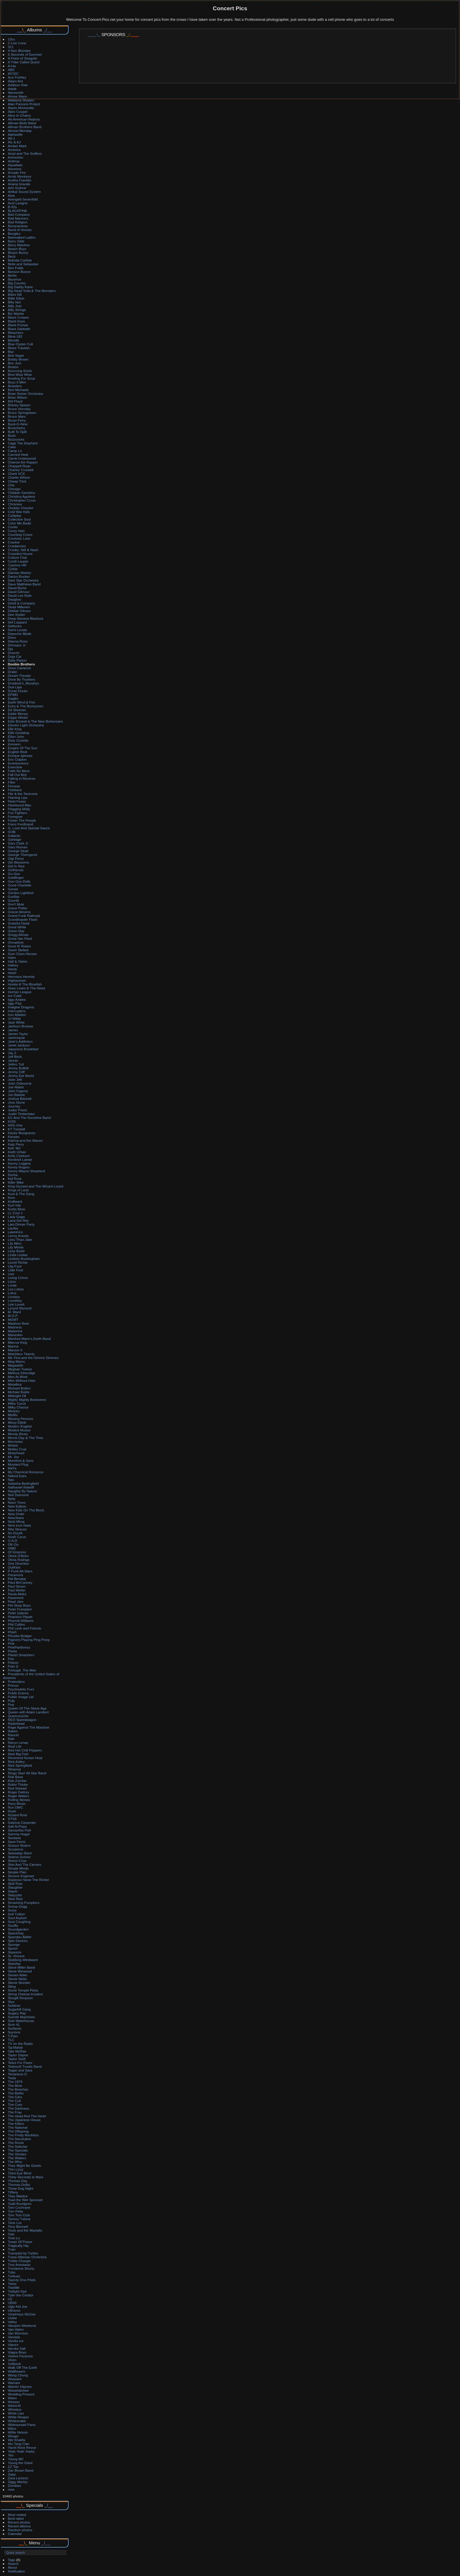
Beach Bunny (18, 252)
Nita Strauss (17, 1529)
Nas (11, 1479)
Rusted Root (17, 1815)
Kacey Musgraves (21, 1133)
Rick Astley (16, 1761)
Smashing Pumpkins (23, 1902)
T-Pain (13, 2036)
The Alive (15, 2085)
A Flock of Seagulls (22, 58)
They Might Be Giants (24, 2165)
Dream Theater (19, 675)
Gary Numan (18, 847)
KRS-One (15, 1125)
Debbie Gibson (19, 611)
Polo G (13, 1666)
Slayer (13, 1891)
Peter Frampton (20, 1609)
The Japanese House (24, 2120)
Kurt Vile (14, 1205)
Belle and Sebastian (23, 264)
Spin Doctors (18, 1941)
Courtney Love (19, 538)
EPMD (13, 694)
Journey (14, 1106)
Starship (14, 1963)
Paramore (15, 1575)
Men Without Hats (21, 1380)
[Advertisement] (267, 63)
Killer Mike (16, 1182)
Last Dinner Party (21, 1224)
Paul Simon (17, 1586)
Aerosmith (15, 92)
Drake (12, 672)
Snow (12, 1910)
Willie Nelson (18, 2432)
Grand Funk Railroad (24, 915)
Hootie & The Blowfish (25, 984)
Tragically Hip (18, 2245)
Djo (10, 649)
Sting (12, 1986)
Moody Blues (18, 1434)
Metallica (14, 1384)
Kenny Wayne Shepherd (26, 1171)
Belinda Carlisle (20, 260)
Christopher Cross (22, 500)
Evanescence (18, 763)
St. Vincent (16, 1956)
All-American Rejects (24, 119)
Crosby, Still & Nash (23, 550)
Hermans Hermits (21, 976)
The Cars (15, 2097)
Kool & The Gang (21, 1194)
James (13, 1030)
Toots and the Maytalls (25, 2230)
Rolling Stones (19, 1800)
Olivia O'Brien (18, 1556)
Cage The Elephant (23, 443)
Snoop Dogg (17, 1906)
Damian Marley (19, 573)
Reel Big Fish (18, 1754)
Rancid (13, 1735)
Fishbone (15, 790)
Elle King (14, 729)
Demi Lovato (17, 630)
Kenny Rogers (19, 1167)
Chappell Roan (19, 466)
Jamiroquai (16, 1037)
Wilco (12, 2428)
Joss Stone (16, 1102)
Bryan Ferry (17, 420)
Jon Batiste (16, 1095)
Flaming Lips (18, 797)
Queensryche (18, 1716)
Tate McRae (17, 2051)
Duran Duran (18, 691)
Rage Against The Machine (28, 1727)
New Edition (17, 1506)
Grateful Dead (18, 923)
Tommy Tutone (19, 2219)
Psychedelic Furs (21, 1689)
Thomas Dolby (19, 2184)
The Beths (16, 2093)
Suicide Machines (21, 2017)
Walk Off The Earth (22, 2367)
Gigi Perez (16, 858)
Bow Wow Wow (20, 374)
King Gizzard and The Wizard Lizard (35, 1186)
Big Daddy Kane (20, 287)
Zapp (12, 2474)
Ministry (14, 1411)
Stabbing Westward (23, 1960)
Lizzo (12, 1281)
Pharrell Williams (21, 1620)
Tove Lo (14, 2238)
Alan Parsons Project (24, 104)
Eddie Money (18, 714)
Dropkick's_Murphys (23, 683)
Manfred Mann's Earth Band (29, 1338)
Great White (17, 927)
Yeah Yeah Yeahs (21, 2451)
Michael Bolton (19, 1388)
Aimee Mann (17, 96)
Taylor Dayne (18, 2055)
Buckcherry (16, 428)
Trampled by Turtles (23, 2253)
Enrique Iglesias (20, 755)
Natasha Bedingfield (23, 1483)
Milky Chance (18, 1407)
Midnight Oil (17, 1396)
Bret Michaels (18, 390)
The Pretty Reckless (23, 2135)
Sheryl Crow (17, 1861)
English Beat (17, 752)
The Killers (16, 2123)
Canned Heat (18, 454)
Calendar (15, 2534)
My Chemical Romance (26, 1472)
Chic (11, 485)
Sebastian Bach (20, 1853)
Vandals (14, 2337)
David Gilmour (19, 592)
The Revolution (19, 2139)
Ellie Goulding (18, 733)
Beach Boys (17, 249)
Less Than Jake (20, 1239)
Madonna (15, 1331)
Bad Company (19, 214)
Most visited (17, 2514)
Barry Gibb (16, 241)
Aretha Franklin (19, 180)
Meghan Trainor (20, 1369)
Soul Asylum (17, 1918)
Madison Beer (18, 1323)
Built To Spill (17, 432)
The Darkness (18, 2108)
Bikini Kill (15, 294)
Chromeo (15, 504)
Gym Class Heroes (22, 954)
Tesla (12, 2078)
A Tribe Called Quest (24, 62)
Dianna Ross (18, 641)
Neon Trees (17, 1502)
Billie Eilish (16, 298)
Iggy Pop (14, 1003)
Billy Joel (14, 306)
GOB (12, 832)
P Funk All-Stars (20, 1571)
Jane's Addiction (20, 1041)
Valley (12, 2322)
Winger (13, 2436)
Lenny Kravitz (18, 1236)
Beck (12, 256)
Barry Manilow (19, 245)
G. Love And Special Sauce (29, 828)
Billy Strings (17, 310)
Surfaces (14, 2028)
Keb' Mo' (14, 1148)
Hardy (12, 969)
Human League (19, 992)
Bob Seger (16, 355)
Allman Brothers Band (24, 127)
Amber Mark (17, 146)
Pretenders (16, 1681)
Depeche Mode (19, 633)
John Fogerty (18, 1091)
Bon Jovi (14, 363)
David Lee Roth (20, 595)
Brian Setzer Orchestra (25, 393)
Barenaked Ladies (22, 237)
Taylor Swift (17, 2059)
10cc (11, 39)
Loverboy (15, 1300)
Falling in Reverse (21, 778)
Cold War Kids (19, 512)
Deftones (15, 626)
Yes (10, 2455)
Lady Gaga (16, 1217)
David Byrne (17, 588)
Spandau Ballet (19, 1937)
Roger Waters (18, 1796)
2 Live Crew (17, 43)
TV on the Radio (20, 2043)
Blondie (13, 340)
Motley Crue (17, 1449)
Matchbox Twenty (21, 1354)
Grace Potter (18, 908)
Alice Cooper (18, 111)
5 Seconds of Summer (25, 54)
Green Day (16, 931)
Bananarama (18, 226)
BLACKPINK (17, 211)
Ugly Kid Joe (17, 2306)
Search (13, 2563)
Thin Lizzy (15, 2169)
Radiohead (16, 1723)
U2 (10, 2299)
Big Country (17, 283)
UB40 (12, 2303)
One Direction (18, 1563)
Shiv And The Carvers (24, 1864)
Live (11, 1274)
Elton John (16, 736)
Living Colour (18, 1277)
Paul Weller (17, 1590)
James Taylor (18, 1034)
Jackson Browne (20, 1026)
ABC (11, 70)
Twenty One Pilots (22, 2280)
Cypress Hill (17, 565)
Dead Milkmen (19, 607)
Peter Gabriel (18, 1613)
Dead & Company (21, 603)
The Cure (15, 2104)
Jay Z (12, 1053)
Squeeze (14, 1952)
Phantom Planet (20, 1617)
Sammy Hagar (19, 1834)
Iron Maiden (17, 1015)
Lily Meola (15, 1247)
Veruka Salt (17, 2348)
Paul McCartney (20, 1582)
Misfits (13, 1415)
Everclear (15, 767)
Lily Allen (14, 1243)
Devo (12, 637)
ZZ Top (13, 2466)
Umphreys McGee (22, 2314)
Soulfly (13, 1925)
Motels (13, 1445)
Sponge (14, 1944)
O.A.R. (13, 1540)
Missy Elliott (17, 1422)
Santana (14, 1838)
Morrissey (15, 1441)
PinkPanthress (19, 1647)
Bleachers (15, 332)
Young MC (16, 2459)
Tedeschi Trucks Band (25, 2066)
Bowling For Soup (21, 378)
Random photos (20, 2530)
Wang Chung (18, 2375)
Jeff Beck (15, 1056)
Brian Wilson (17, 397)
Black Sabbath (19, 329)
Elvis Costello (18, 740)
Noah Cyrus (17, 1537)
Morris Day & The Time (25, 1438)
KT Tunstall (16, 1129)
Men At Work (18, 1377)
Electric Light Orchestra (26, 725)
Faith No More (19, 771)
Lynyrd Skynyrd (20, 1308)
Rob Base (15, 1777)
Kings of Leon (18, 1190)
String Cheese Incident (25, 1994)
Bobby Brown (18, 359)
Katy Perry (16, 1144)
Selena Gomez (19, 1857)
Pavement (15, 1598)
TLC (11, 2040)
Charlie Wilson (19, 477)
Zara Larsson (18, 2478)
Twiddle (14, 2287)
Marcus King (17, 1342)
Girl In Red (16, 866)
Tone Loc (15, 2223)
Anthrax (14, 161)
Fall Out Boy (17, 774)
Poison (13, 1662)
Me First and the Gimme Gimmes (33, 1358)
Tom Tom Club (19, 2215)
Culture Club (17, 557)
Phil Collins (16, 1624)
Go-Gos (14, 874)
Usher (12, 2318)
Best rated (16, 2518)
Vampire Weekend (22, 2325)
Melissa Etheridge (21, 1373)
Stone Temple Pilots (23, 1990)
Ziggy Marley (18, 2482)
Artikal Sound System (24, 191)
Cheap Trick (17, 481)
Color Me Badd (19, 523)
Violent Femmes (20, 2356)
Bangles (14, 233)
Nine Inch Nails (19, 1525)
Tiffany (13, 2192)
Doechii (13, 653)
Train (12, 2249)
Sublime (14, 2005)
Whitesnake (17, 2421)
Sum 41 (14, 2024)
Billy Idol (14, 302)
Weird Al (14, 2405)
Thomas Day (18, 2181)
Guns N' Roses (19, 946)
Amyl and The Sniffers (25, 153)
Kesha (13, 1175)
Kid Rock (15, 1178)
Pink (11, 1643)
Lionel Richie (18, 1262)
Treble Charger (19, 2261)
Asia (11, 195)
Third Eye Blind (19, 2173)
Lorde (12, 1285)
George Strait (18, 851)
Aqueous (14, 169)
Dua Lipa (15, 687)
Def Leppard (17, 622)
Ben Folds (15, 268)
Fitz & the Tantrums (23, 794)
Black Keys (16, 321)
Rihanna (14, 1769)
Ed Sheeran (17, 710)
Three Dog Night (20, 2188)
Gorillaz (14, 896)
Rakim (13, 1731)
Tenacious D (17, 2074)
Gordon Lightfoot (21, 893)
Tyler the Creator (21, 2295)
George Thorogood (22, 855)
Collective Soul (19, 519)
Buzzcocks (16, 439)
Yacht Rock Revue (22, 2447)
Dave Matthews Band (24, 584)
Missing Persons (20, 1418)
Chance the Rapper (23, 462)
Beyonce (14, 279)
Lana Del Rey (18, 1220)
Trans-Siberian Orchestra (27, 2257)
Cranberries (17, 546)
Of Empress (17, 1552)
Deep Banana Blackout (25, 618)
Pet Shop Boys (19, 1605)
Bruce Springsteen (22, 412)
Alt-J (11, 138)
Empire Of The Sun (23, 748)
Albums (34, 29)
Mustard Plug (18, 1464)
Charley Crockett (21, 470)
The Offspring (18, 2131)
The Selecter (18, 2146)
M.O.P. (13, 1316)
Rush (12, 1811)
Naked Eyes (17, 1476)
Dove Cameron (19, 668)
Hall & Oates (17, 961)
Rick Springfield (20, 1765)
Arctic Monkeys (19, 176)
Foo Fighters (17, 813)
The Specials (18, 2150)
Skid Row (15, 1883)
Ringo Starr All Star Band (27, 1773)
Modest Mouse (19, 1430)
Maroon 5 (15, 1350)
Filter (12, 782)
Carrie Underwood (22, 458)
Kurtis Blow (16, 1209)
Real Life (14, 1746)
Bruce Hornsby (19, 409)
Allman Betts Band (22, 123)
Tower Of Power (20, 2242)
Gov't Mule (16, 904)
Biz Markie (16, 313)
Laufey (13, 1228)
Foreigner (15, 816)
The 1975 (15, 2082)
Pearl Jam (15, 1601)
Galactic (14, 835)
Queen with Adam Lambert (28, 1712)
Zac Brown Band (20, 2470)
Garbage (14, 839)
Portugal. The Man (22, 1670)
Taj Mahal (15, 2047)
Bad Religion (18, 222)
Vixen (12, 2360)
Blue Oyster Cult (20, 344)
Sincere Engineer (21, 1876)
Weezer (14, 2402)
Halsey (13, 965)
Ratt (11, 1739)
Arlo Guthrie (17, 188)
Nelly (12, 1499)
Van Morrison (18, 2333)
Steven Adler (18, 1975)
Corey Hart (16, 531)
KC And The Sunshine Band (29, 1117)
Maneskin (15, 1335)
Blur (11, 352)
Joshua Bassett (19, 1098)
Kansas (13, 1137)
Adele (12, 89)
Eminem (14, 744)
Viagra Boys (17, 2352)
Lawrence (15, 1232)
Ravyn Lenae (18, 1742)
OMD (12, 1548)
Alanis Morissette (21, 108)
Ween (12, 2398)
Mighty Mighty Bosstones (27, 1399)
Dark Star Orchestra (23, 580)
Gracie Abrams (19, 912)
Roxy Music (17, 1803)
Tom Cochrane (19, 2207)
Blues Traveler (19, 348)
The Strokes (17, 2154)
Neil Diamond (18, 1495)
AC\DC (13, 73)
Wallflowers (17, 2371)
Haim (12, 957)
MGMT (13, 1319)
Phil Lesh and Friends (24, 1628)
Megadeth (15, 1365)
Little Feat (15, 1270)
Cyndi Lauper (18, 561)
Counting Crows (20, 534)
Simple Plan (17, 1872)
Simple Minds (18, 1868)
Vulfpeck (14, 2364)
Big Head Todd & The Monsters (32, 291)
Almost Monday (20, 130)
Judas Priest (17, 1110)
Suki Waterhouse (21, 2021)
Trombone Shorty (21, 2268)
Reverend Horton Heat (25, 1758)
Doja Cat (14, 656)
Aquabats (15, 165)
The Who (15, 2162)
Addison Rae (18, 85)
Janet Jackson (19, 1045)
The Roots (16, 2143)
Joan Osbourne (19, 1083)
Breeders (15, 386)
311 (11, 47)
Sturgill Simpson (20, 1998)
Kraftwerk (15, 1201)
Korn (11, 1197)
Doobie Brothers (21, 664)
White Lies (16, 2413)
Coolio (13, 527)
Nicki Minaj (16, 1521)
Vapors (13, 2344)
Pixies (12, 1651)
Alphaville (15, 134)
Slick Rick (15, 1899)
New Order (16, 1514)
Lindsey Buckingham (24, 1258)
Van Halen (16, 2329)
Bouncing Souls (20, 371)
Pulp (11, 1700)
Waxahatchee (18, 2390)
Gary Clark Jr (18, 843)
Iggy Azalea (17, 999)
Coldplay (14, 515)
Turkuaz (14, 2276)
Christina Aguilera (21, 496)
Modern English (20, 1426)
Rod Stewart (17, 1788)
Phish (12, 1632)
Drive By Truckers (21, 679)
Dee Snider (16, 614)
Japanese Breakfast (23, 1049)
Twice (12, 2284)
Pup (11, 1704)
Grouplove (16, 942)
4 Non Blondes (19, 50)
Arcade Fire (17, 172)
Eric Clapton (17, 759)
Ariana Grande (19, 184)
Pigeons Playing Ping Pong (29, 1640)
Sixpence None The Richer (28, 1880)
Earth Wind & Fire (21, 702)
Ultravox (14, 2310)
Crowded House (20, 553)
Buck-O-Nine (18, 424)
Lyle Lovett (16, 1304)
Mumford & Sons (21, 1460)
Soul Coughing (19, 1921)
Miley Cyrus (17, 1403)
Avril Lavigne (18, 203)
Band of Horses (20, 230)
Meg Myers (16, 1361)
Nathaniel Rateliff (21, 1487)
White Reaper (18, 2417)
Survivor (14, 2032)
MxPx (12, 1468)
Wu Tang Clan (18, 2444)
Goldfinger (16, 877)
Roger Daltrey (18, 1792)
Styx (11, 2002)
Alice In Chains (19, 115)
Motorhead (16, 1453)
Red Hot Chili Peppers (25, 1750)
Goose (13, 889)
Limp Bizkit (16, 1251)
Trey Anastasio (19, 2264)
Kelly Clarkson (19, 1156)
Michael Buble (19, 1392)
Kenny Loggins (19, 1163)
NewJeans (16, 1518)
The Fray (15, 2112)
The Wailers (17, 2158)
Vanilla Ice (15, 2341)
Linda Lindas (18, 1255)
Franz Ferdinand (20, 824)
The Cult (14, 2101)
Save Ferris (17, 1841)
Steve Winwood (20, 1971)
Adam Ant (15, 81)
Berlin (12, 275)
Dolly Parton (17, 660)
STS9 (12, 1819)
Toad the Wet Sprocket (25, 2200)
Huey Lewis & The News (26, 988)
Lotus (12, 1293)
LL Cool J (15, 1213)
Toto (11, 2234)
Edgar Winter (18, 717)
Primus (13, 1685)
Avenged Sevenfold (23, 199)
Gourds (13, 900)
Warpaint (15, 2379)
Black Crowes (18, 317)
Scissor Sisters (19, 1845)
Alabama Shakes (21, 100)
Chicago (14, 489)
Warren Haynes (20, 2386)
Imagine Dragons (21, 1007)
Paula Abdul (17, 1594)
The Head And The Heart (27, 2116)
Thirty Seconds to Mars (25, 2177)
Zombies (14, 2485)
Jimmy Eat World (21, 1076)
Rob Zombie (17, 1781)
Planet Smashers (21, 1655)
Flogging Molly (19, 809)
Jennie (13, 1060)
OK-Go (13, 1544)
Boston (13, 367)
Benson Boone (19, 271)
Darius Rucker (19, 576)
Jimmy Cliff (16, 1072)
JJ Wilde (14, 1018)
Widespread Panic (22, 2425)
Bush (12, 435)
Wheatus (14, 2409)
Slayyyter (15, 1895)
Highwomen (17, 980)
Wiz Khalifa (16, 2440)
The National (18, 2127)
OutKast (14, 1567)
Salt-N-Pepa (17, 1826)
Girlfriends (16, 870)
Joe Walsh (16, 1087)
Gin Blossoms (18, 862)
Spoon (13, 1948)
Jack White (16, 1022)
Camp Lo (15, 451)
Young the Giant (20, 2463)
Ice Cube (15, 996)
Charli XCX (16, 473)
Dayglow (14, 599)
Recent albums (19, 2526)
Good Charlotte (19, 885)
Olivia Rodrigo (19, 1559)
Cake (12, 447)
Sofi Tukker (16, 1914)
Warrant (14, 2383)
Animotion (15, 157)
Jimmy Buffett (18, 1068)
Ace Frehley (17, 77)
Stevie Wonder (19, 1982)
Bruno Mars (17, 416)
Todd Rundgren (19, 2203)
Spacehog (15, 1933)
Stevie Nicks (17, 1979)
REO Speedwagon (22, 1720)
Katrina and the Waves (25, 1140)
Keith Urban (17, 1152)
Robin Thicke (18, 1784)
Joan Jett (15, 1079)
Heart (12, 973)
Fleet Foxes (17, 801)
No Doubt (15, 1533)
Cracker (14, 542)
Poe (11, 1659)
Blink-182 (15, 336)
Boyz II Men (17, 382)
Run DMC (15, 1807)
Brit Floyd (15, 401)
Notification (16, 2571)
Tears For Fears (20, 2062)
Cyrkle (13, 569)
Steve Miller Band (21, 1967)
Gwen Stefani (18, 950)
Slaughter (15, 1887)
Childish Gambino (21, 493)
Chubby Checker (21, 508)
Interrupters (17, 1011)
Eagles (13, 698)
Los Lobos (16, 1289)
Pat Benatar (17, 1579)
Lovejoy (14, 1297)
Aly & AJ (14, 142)
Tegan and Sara (20, 2070)
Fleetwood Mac (19, 805)
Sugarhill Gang (19, 2009)
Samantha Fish (19, 1830)
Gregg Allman (18, 935)
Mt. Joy (13, 1457)
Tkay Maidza (18, 2196)
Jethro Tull (16, 1064)
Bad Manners (18, 218)
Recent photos (19, 2522)
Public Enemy (18, 1693)
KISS (12, 1121)
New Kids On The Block (26, 1510)
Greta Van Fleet (20, 938)
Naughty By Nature (22, 1491)
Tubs (12, 2272)
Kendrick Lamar (20, 1159)
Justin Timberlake (21, 1114)
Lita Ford (14, 1266)
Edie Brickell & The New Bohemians (35, 721)
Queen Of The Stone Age (27, 1708)
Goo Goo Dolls (19, 881)
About (12, 2567)
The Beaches (18, 2089)
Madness (15, 1327)
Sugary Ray (17, 2013)
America (14, 150)
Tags (11, 2560)
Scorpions (15, 1849)
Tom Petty (15, 2211)
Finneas (14, 786)
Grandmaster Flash (23, 919)
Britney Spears (19, 405)
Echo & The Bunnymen (25, 706)
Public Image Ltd (21, 1697)
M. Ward (14, 1312)
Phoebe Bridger (20, 1636)
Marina (13, 1346)
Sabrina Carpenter (22, 1822)
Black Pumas (18, 325)
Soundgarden (18, 1929)
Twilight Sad (17, 2291)
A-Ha (12, 66)
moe (11, 2489)
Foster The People (22, 820)
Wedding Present (21, 2394)
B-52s (12, 207)
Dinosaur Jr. (17, 645)
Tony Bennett (18, 2226)
